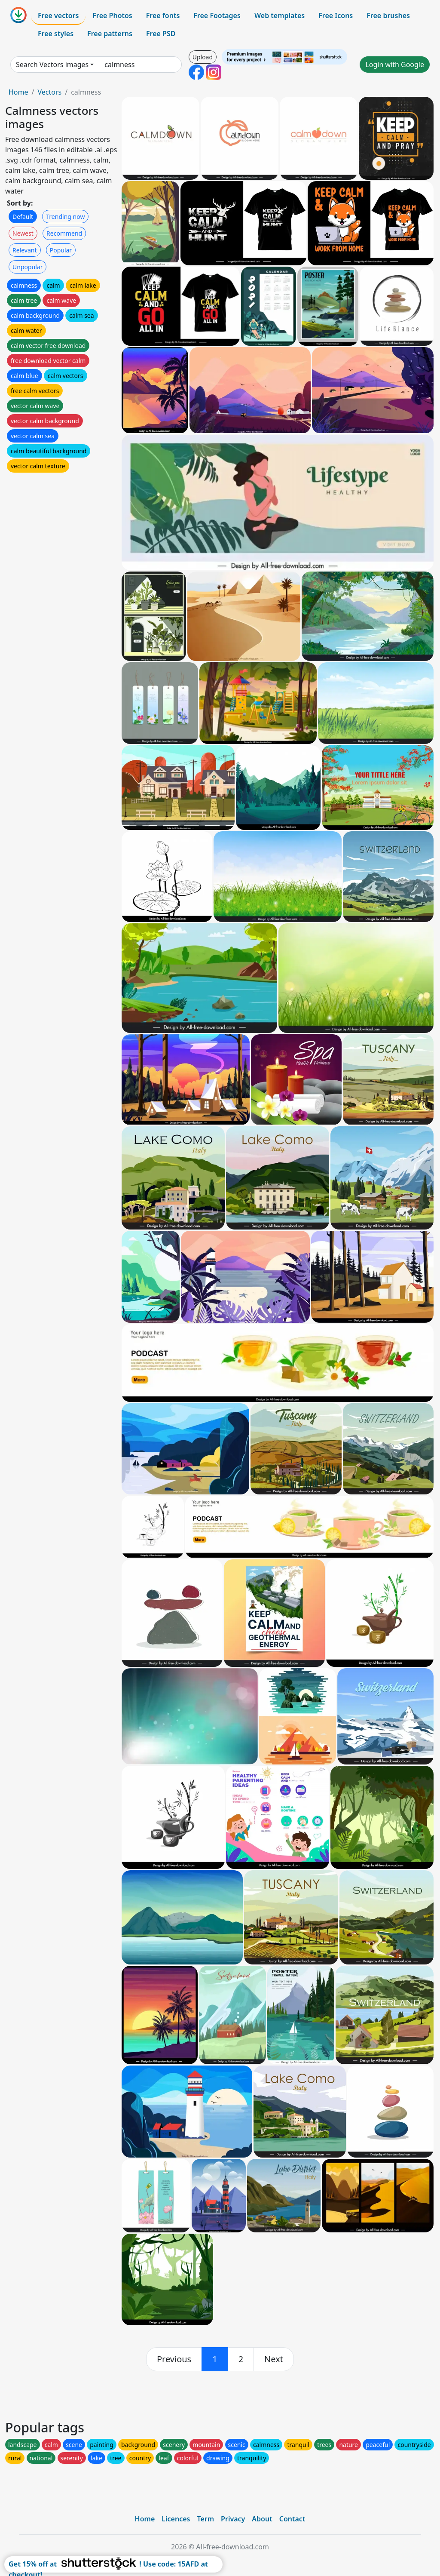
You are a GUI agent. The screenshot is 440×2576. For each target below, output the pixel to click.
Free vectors (58, 15)
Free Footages (217, 15)
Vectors (49, 92)
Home (18, 92)
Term (205, 2519)
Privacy (233, 2519)
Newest (23, 233)
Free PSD (160, 33)
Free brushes (388, 15)
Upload (202, 57)
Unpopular (27, 267)
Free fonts (163, 15)
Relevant (24, 250)
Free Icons (335, 15)
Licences (176, 2519)
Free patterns (109, 33)
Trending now (65, 216)
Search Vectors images (52, 64)
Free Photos (112, 15)
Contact (292, 2519)
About (262, 2519)
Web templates (279, 15)
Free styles (55, 33)
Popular (61, 250)
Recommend (64, 233)
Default (22, 216)
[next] (274, 2359)
